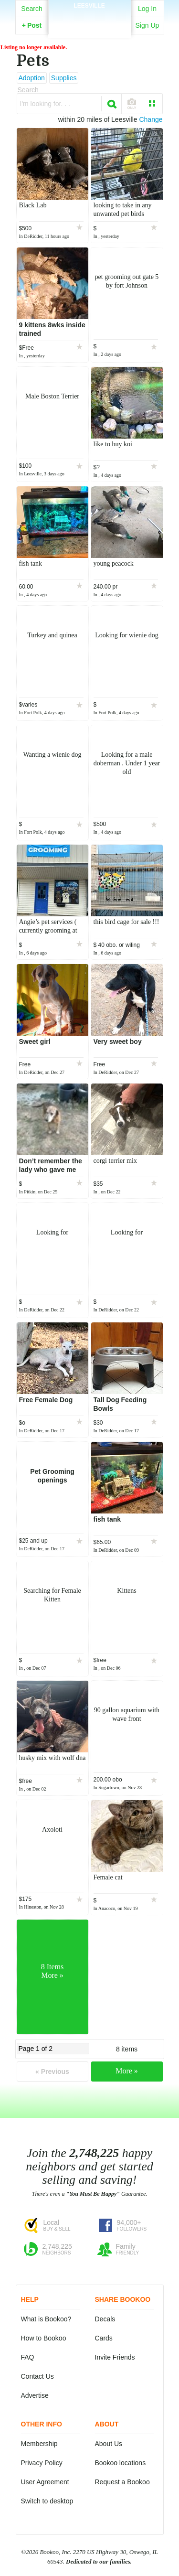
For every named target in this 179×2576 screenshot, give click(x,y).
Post (32, 25)
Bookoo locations (120, 2463)
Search (31, 8)
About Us (109, 2443)
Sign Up (147, 25)
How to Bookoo (43, 2338)
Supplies (64, 78)
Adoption (32, 78)
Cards (104, 2338)
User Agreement (45, 2482)
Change (150, 119)
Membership (39, 2443)
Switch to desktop (47, 2501)
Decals (105, 2319)
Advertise (35, 2395)
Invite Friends (115, 2357)
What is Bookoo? (46, 2319)
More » (127, 2071)
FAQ (27, 2357)
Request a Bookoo (122, 2482)
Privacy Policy (42, 2463)
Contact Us (37, 2376)
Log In (147, 8)
